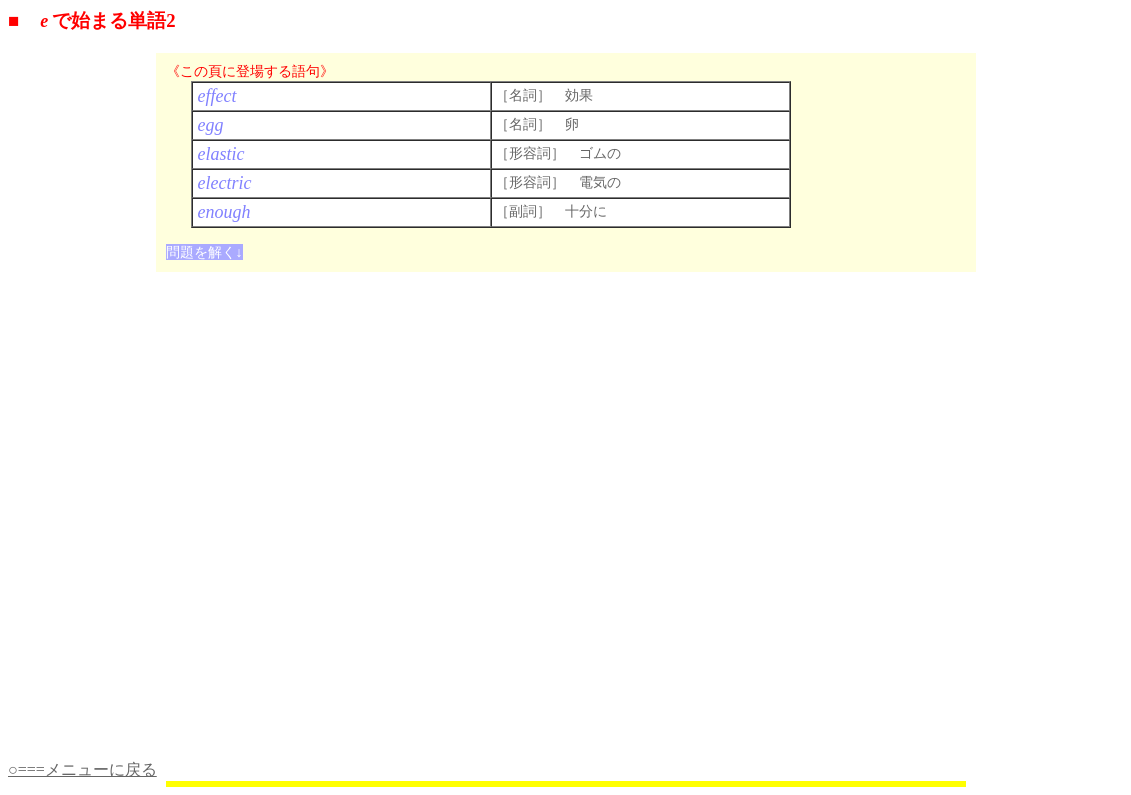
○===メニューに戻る (82, 769)
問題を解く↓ (204, 252)
